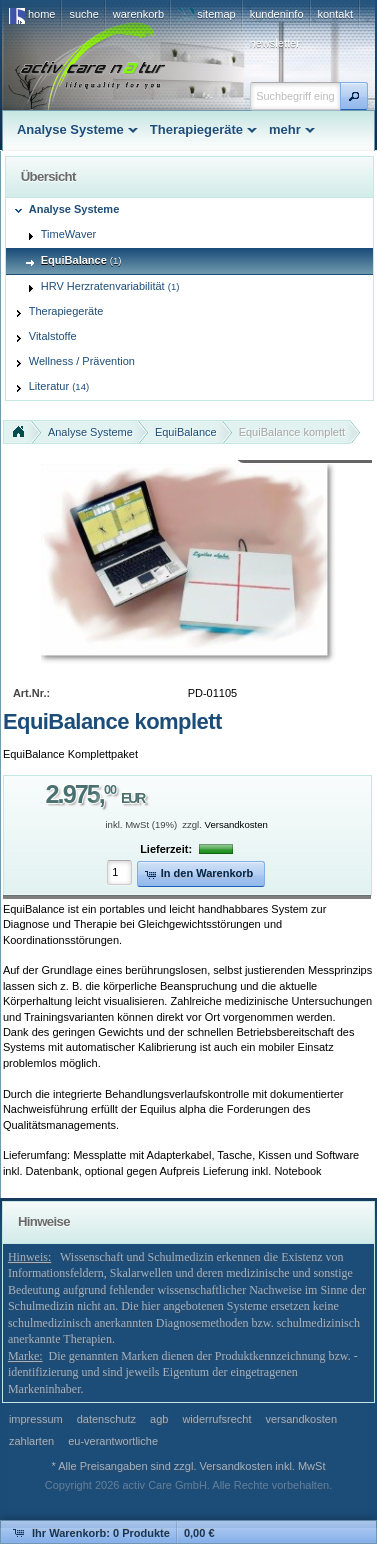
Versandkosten (236, 824)
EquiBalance (186, 432)
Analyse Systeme (90, 432)
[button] (354, 96)
